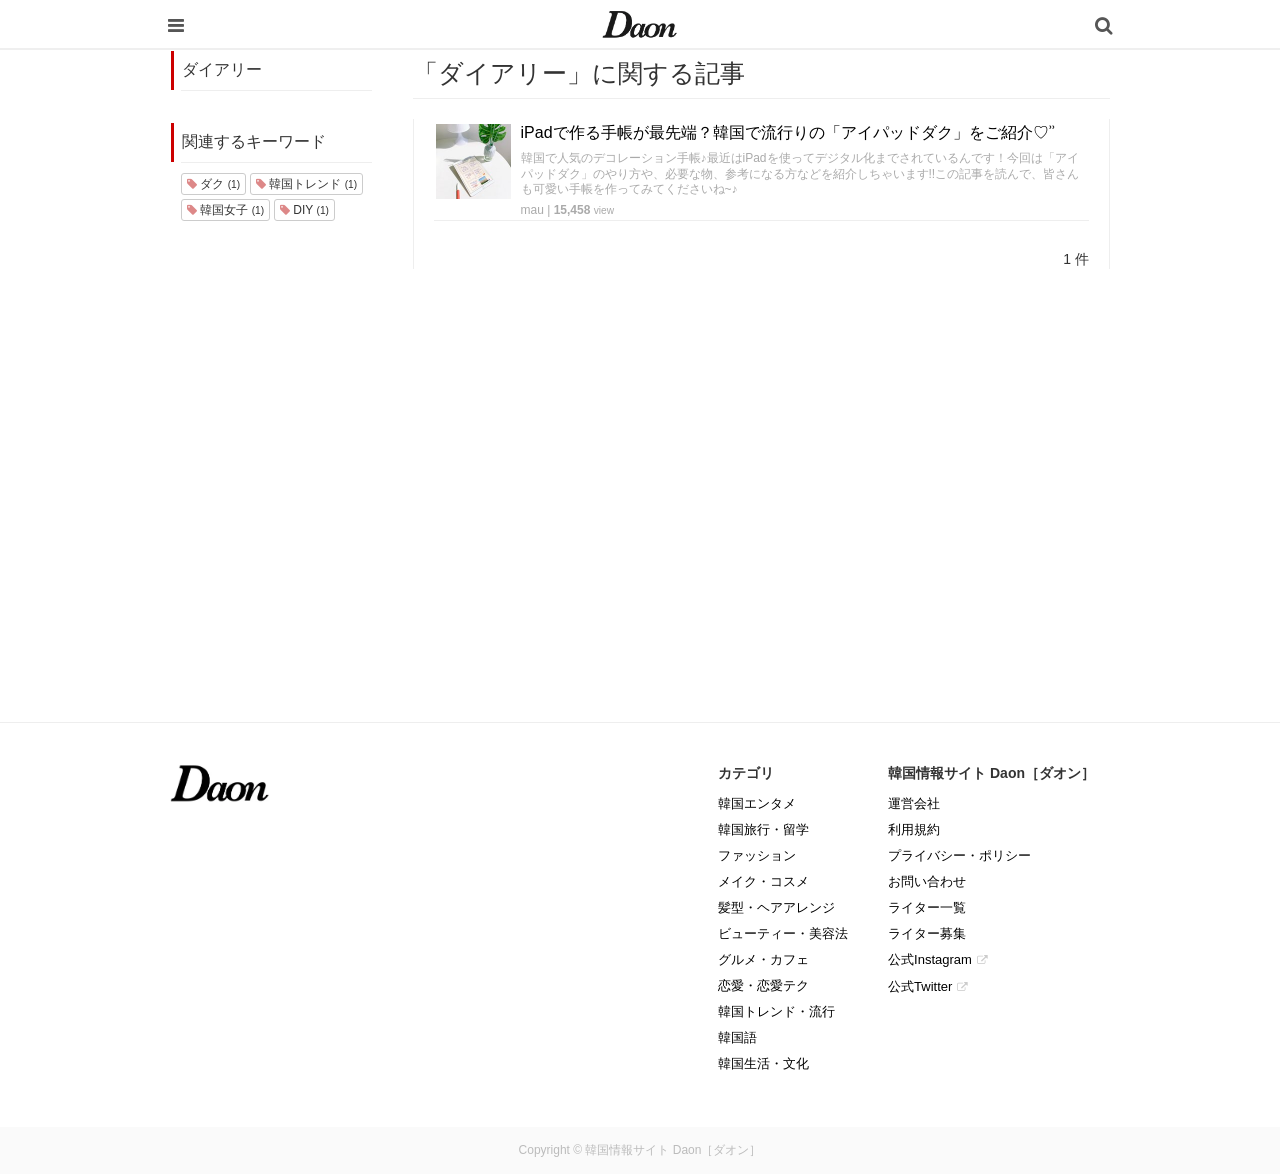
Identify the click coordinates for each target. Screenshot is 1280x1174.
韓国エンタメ (757, 803)
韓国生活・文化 (763, 1063)
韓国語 (737, 1037)
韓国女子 (225, 210)
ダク (213, 184)
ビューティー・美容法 (783, 933)
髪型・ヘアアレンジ (776, 907)
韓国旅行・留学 (763, 829)
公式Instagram (930, 959)
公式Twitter (920, 986)
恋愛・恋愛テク (763, 985)
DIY (304, 210)
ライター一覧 (927, 907)
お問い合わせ (927, 881)
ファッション (757, 855)
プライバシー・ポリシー (959, 855)
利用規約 (914, 829)
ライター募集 (927, 933)
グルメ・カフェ (763, 959)
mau (532, 210)
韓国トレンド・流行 (776, 1011)
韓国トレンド (306, 184)
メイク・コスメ (763, 881)
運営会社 (914, 803)
